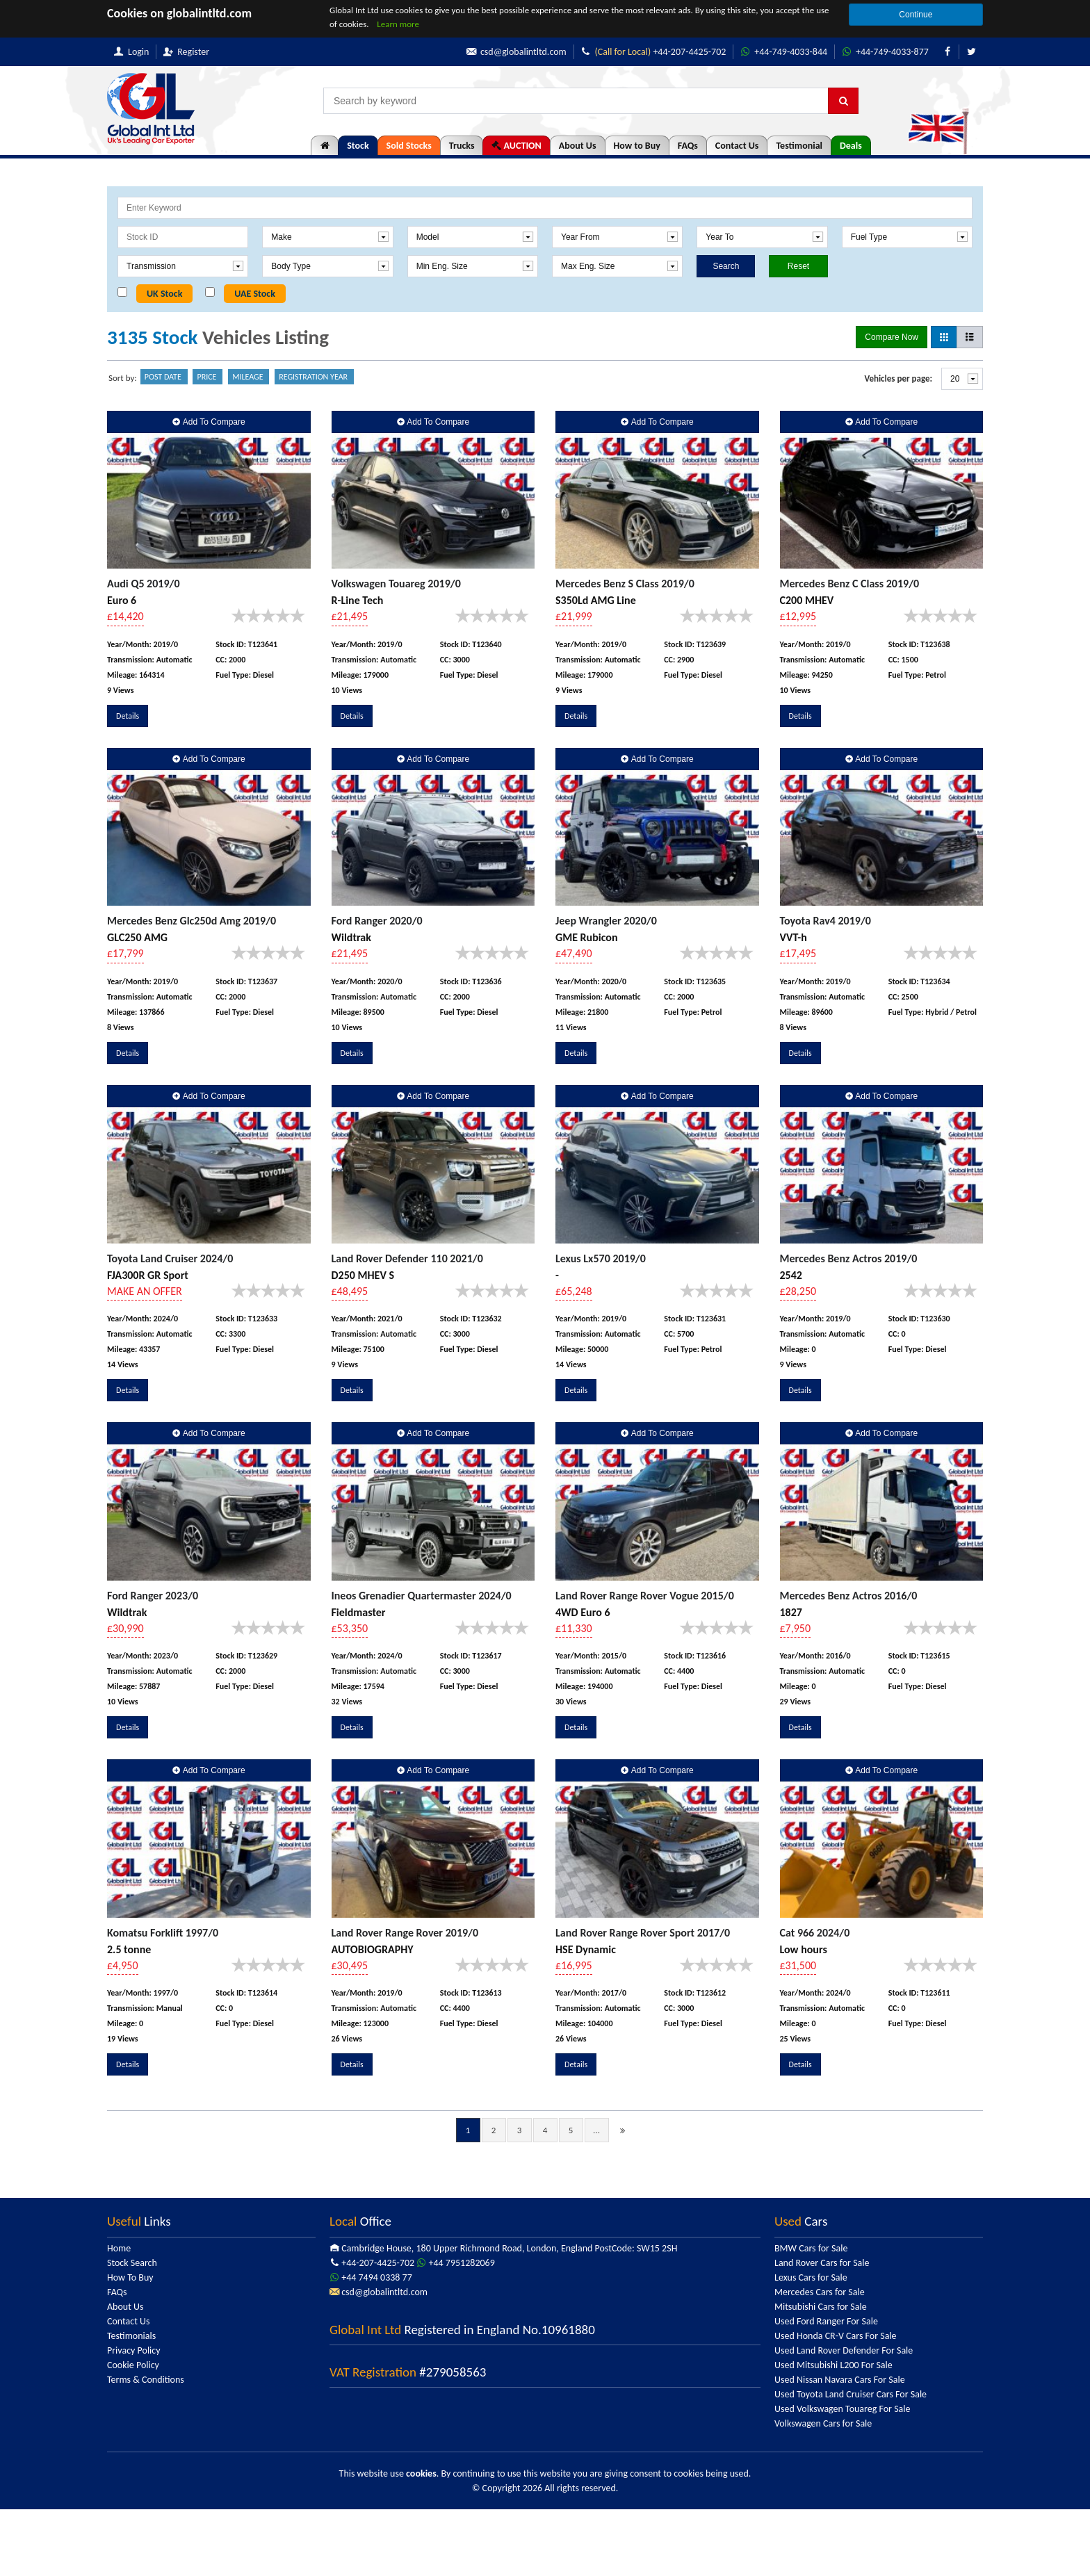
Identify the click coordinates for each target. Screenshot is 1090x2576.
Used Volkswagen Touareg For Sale (842, 2409)
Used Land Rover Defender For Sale (843, 2350)
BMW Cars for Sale (810, 2248)
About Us (577, 146)
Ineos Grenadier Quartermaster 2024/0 (422, 1595)
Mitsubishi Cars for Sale (820, 2307)
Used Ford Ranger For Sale (826, 2321)
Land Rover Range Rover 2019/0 (405, 1932)
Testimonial (799, 146)
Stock (357, 146)
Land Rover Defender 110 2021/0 (407, 1258)
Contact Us (737, 146)
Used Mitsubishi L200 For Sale (833, 2365)
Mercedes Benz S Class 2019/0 (624, 583)
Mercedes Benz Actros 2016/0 (849, 1595)
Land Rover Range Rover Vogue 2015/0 (644, 1595)
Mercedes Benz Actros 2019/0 (849, 1258)
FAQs (688, 146)
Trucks (462, 146)
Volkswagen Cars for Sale (823, 2423)
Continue (915, 14)
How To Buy (130, 2277)
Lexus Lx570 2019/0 (600, 1258)
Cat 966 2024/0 (815, 1932)
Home (119, 2248)
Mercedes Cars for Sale (819, 2292)
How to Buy (637, 146)
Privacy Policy (134, 2350)
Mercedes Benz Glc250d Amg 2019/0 (191, 920)
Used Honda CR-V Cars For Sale (835, 2336)
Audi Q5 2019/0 (143, 583)
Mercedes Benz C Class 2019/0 (850, 583)
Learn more (398, 24)
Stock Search (132, 2263)
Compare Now (891, 337)
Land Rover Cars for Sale (821, 2263)
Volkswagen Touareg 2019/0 (396, 583)
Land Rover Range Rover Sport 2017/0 (642, 1932)
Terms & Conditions (145, 2380)
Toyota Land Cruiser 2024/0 (170, 1258)
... (596, 2130)
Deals (851, 146)
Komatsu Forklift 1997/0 (162, 1932)
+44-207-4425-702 (652, 52)
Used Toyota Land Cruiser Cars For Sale (850, 2394)
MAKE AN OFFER (144, 1291)
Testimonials (131, 2336)
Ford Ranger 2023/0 (152, 1595)
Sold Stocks (409, 146)
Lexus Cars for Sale (810, 2277)
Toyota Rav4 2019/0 (825, 920)
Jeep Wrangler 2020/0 (606, 920)
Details (127, 716)
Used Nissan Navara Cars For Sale (839, 2380)
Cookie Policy (133, 2365)
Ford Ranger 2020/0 (377, 920)
